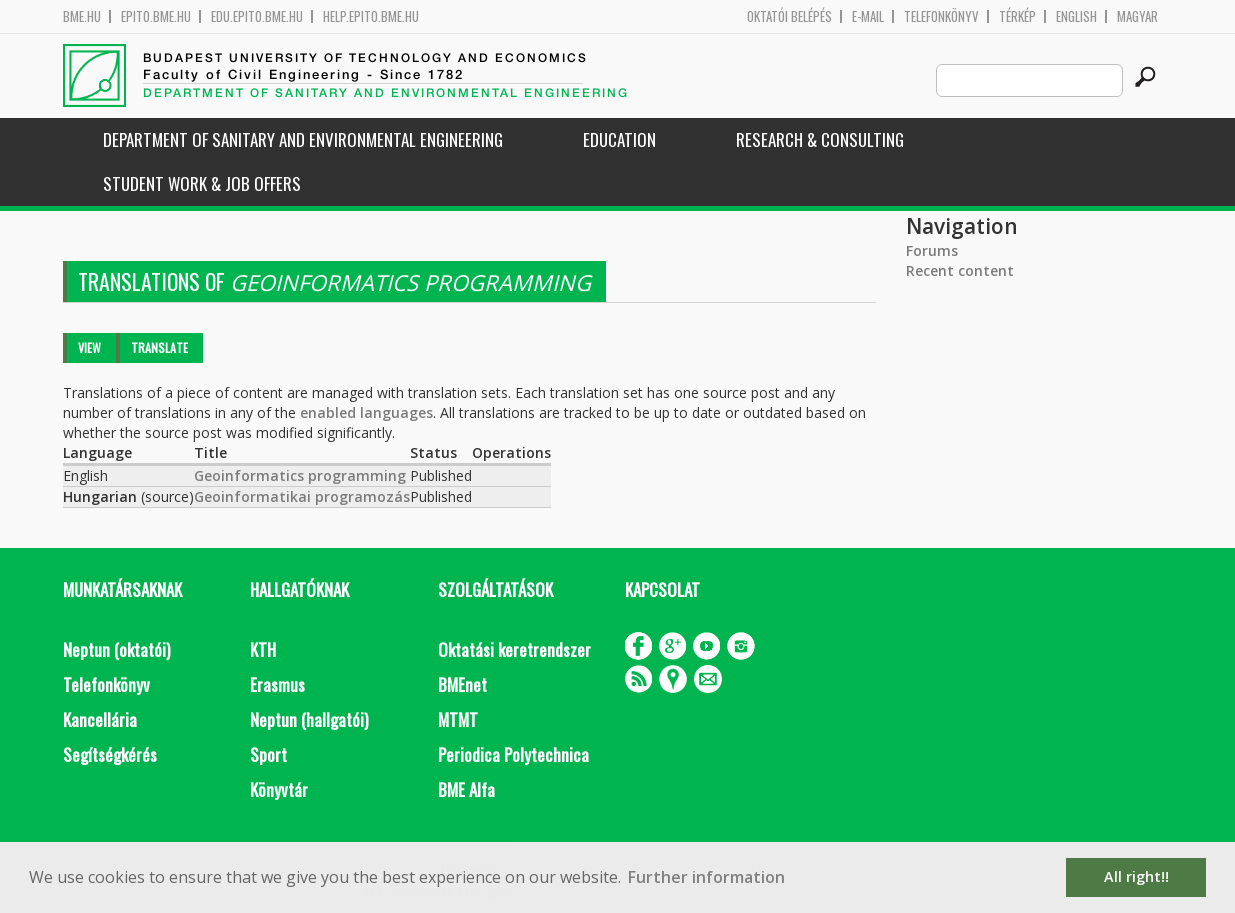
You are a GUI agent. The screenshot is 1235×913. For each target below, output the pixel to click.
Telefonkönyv (941, 16)
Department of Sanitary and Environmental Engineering (303, 139)
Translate (159, 347)
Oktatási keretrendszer (514, 649)
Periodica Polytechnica (513, 754)
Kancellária (100, 719)
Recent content (960, 270)
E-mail (868, 16)
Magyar (1137, 16)
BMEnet (462, 684)
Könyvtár (279, 789)
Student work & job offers (202, 183)
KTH (263, 649)
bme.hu (82, 16)
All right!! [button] (1136, 876)
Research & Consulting (820, 139)
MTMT (458, 719)
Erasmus (277, 684)
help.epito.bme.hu (371, 16)
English (1076, 16)
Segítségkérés (110, 754)
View (89, 347)
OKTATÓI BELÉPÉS (789, 16)
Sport (268, 754)
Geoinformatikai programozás (302, 496)
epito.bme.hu (156, 16)
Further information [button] (706, 877)
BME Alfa (466, 789)
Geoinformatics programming (300, 475)
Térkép (1017, 16)
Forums (932, 250)
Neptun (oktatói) (116, 649)
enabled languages (366, 412)
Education (619, 139)
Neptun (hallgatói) (309, 719)
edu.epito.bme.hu (257, 16)
